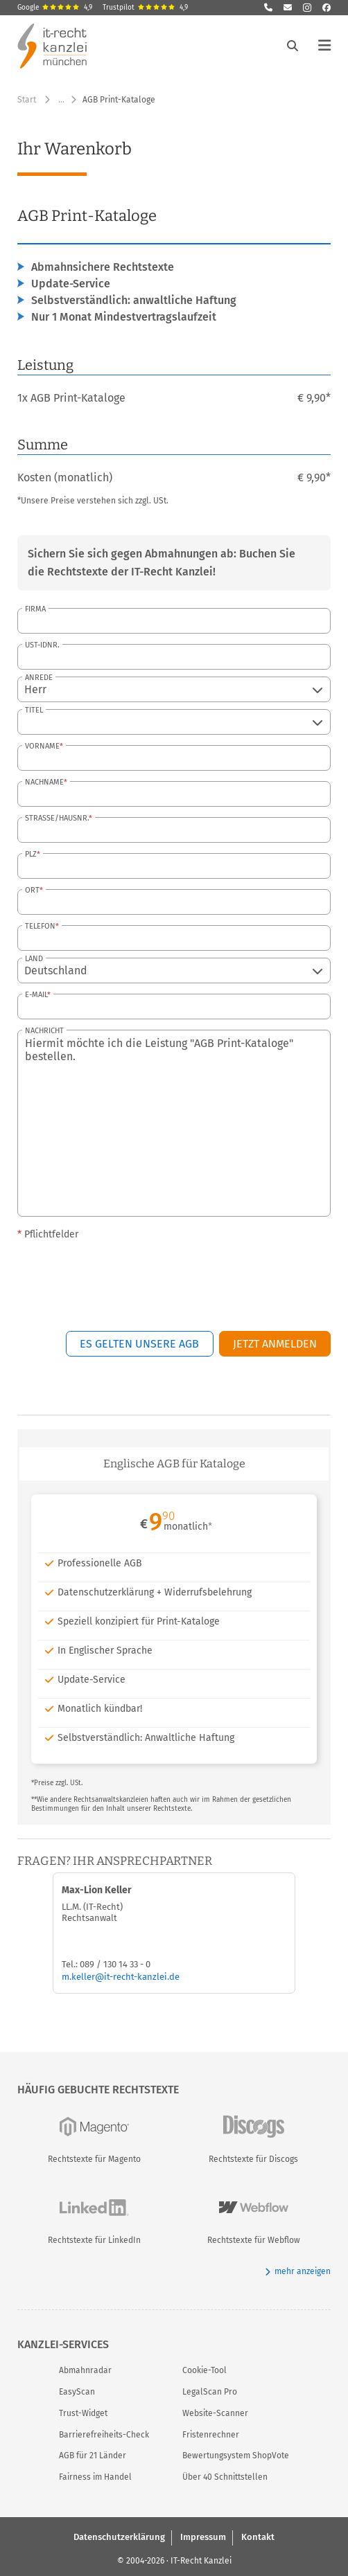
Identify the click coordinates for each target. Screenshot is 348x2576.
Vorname (42, 746)
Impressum (203, 2537)
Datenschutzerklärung (119, 2537)
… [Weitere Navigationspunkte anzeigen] (61, 100)
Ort (32, 890)
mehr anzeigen (298, 2271)
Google (54, 7)
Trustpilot (145, 7)
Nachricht (44, 1030)
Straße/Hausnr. (57, 818)
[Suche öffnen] (292, 46)
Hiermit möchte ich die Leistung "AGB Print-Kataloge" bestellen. (174, 1123)
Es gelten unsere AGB (139, 1343)
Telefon (40, 926)
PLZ (31, 854)
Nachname (44, 782)
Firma (35, 609)
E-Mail (36, 994)
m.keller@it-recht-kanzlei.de (121, 1976)
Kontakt (258, 2537)
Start (26, 100)
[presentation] (225, 1276)
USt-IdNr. (42, 645)
